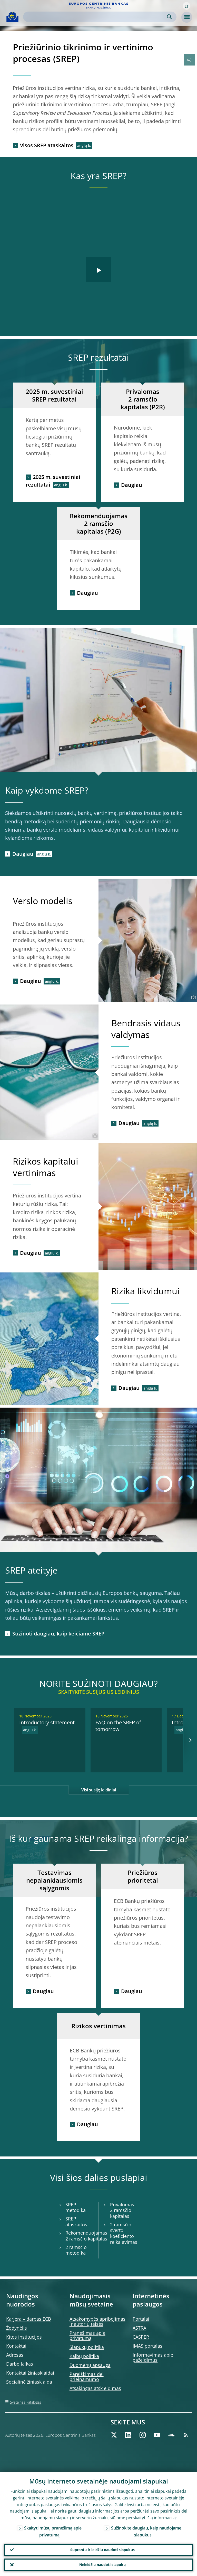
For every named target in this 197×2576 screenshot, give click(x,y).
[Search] (95, 16)
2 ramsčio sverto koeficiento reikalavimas (123, 2233)
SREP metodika (75, 2208)
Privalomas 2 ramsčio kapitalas (122, 2210)
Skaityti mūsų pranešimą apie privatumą (53, 2531)
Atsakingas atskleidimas (95, 2388)
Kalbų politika (84, 2356)
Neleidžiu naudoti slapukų (102, 2564)
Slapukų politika (87, 2347)
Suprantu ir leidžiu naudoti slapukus (102, 2549)
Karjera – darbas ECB (28, 2319)
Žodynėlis (16, 2328)
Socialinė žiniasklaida (29, 2382)
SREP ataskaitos (76, 2222)
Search (169, 16)
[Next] (190, 1740)
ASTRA (139, 2328)
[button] (186, 6)
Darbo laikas (19, 2364)
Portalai (141, 2319)
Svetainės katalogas (25, 2402)
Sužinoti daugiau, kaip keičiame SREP (58, 1633)
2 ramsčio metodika (76, 2250)
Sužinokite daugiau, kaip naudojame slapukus (146, 2531)
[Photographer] (193, 771)
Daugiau (131, 484)
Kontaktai (16, 2346)
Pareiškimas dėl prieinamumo (87, 2376)
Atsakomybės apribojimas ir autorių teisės (97, 2321)
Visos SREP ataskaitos (46, 145)
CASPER (141, 2337)
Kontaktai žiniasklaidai (30, 2373)
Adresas (14, 2355)
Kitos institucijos (24, 2337)
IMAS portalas (147, 2346)
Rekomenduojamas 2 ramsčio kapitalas (86, 2236)
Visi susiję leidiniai (98, 1790)
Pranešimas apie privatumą (87, 2335)
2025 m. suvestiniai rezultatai (53, 480)
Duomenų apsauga (90, 2365)
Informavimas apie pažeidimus (153, 2357)
